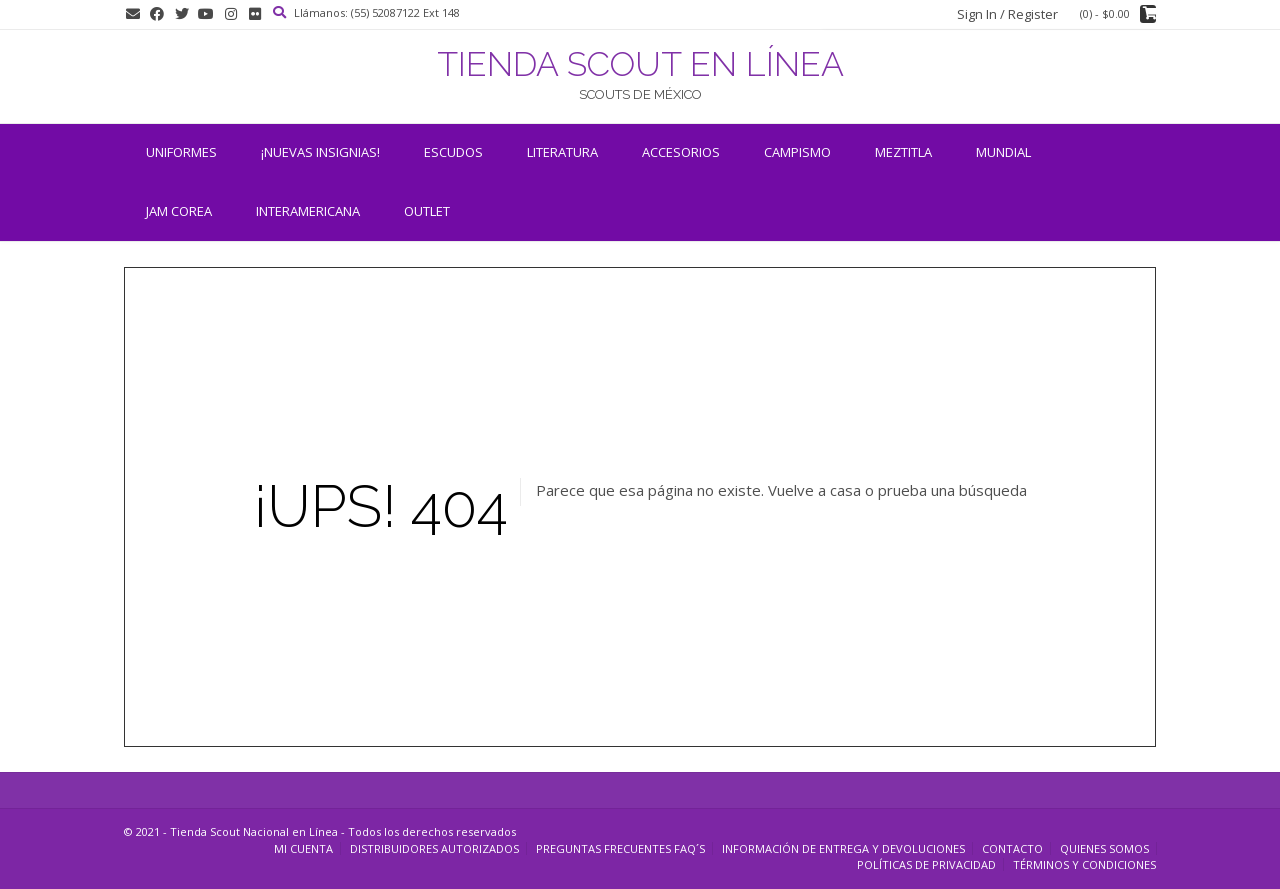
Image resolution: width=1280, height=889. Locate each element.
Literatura (562, 152)
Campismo (797, 152)
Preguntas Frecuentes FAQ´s (620, 848)
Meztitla (903, 152)
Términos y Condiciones (1084, 864)
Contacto (1012, 848)
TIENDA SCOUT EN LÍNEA (640, 64)
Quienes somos (1104, 848)
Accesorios (681, 152)
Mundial (1003, 152)
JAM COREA (179, 211)
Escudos (453, 152)
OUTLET (427, 211)
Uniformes (181, 152)
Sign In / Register (1007, 14)
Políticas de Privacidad (926, 864)
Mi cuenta (303, 848)
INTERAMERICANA (308, 211)
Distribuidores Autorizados (434, 848)
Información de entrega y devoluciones (843, 848)
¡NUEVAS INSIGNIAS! (320, 152)
